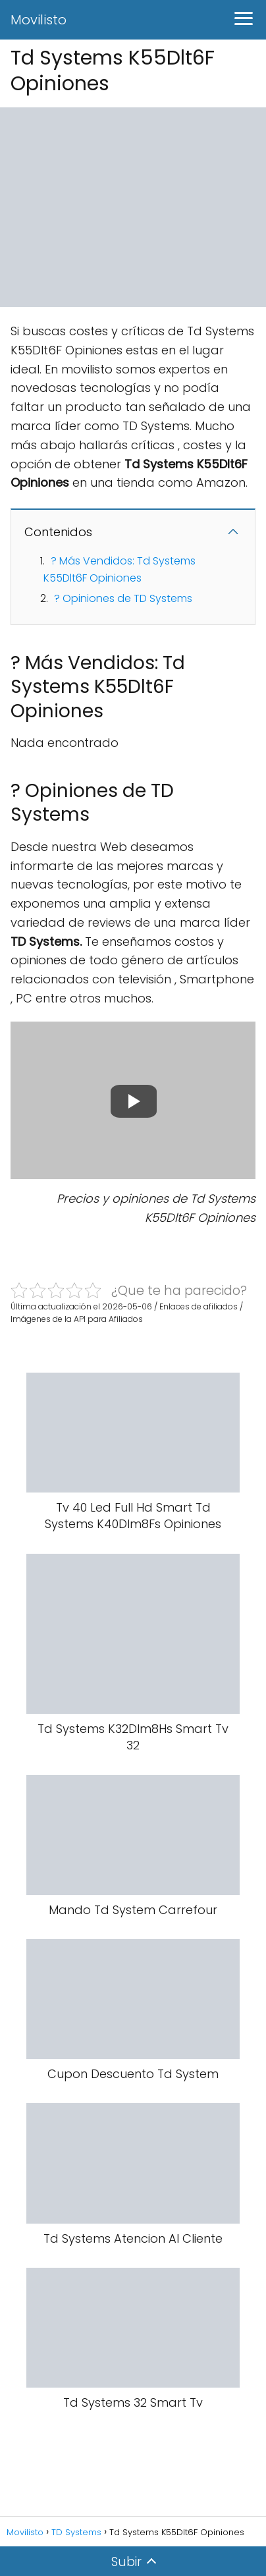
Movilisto (38, 20)
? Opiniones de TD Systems (123, 598)
